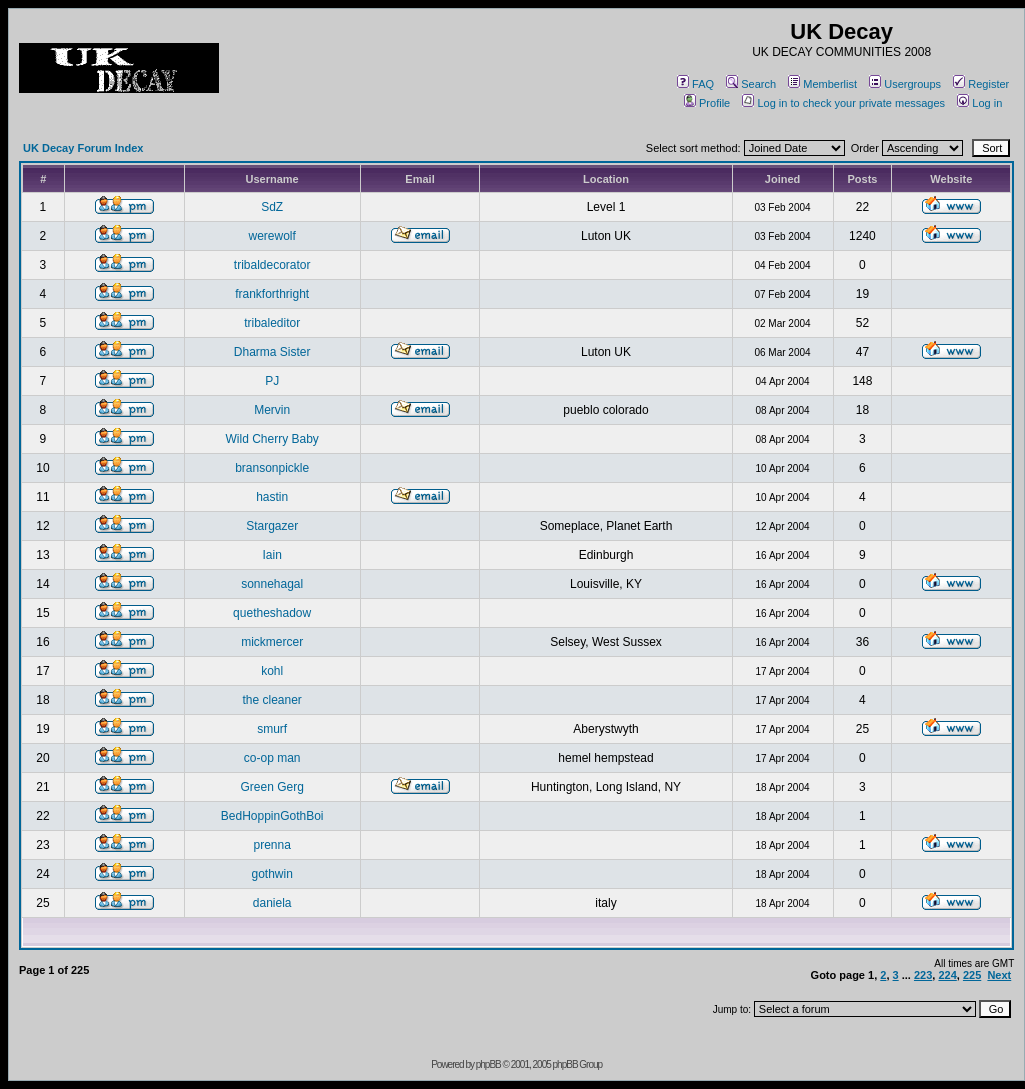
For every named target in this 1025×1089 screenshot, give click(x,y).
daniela (272, 903)
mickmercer (272, 642)
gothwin (271, 874)
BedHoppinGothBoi (272, 816)
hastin (272, 497)
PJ (272, 381)
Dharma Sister (272, 352)
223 (923, 975)
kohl (272, 671)
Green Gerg (271, 787)
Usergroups (905, 84)
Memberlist (822, 84)
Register (981, 84)
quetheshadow (272, 613)
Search (751, 84)
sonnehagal (272, 584)
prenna (271, 845)
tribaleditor (272, 323)
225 (972, 975)
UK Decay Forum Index (83, 148)
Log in (979, 103)
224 (947, 975)
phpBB (488, 1064)
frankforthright (272, 294)
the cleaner (271, 700)
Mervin (272, 410)
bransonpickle (272, 468)
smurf (272, 729)
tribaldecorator (272, 265)
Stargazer (272, 526)
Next (999, 975)
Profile (707, 103)
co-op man (272, 758)
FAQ (695, 84)
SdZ (272, 207)
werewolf (271, 236)
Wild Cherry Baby (271, 439)
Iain (271, 555)
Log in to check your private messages (843, 103)
